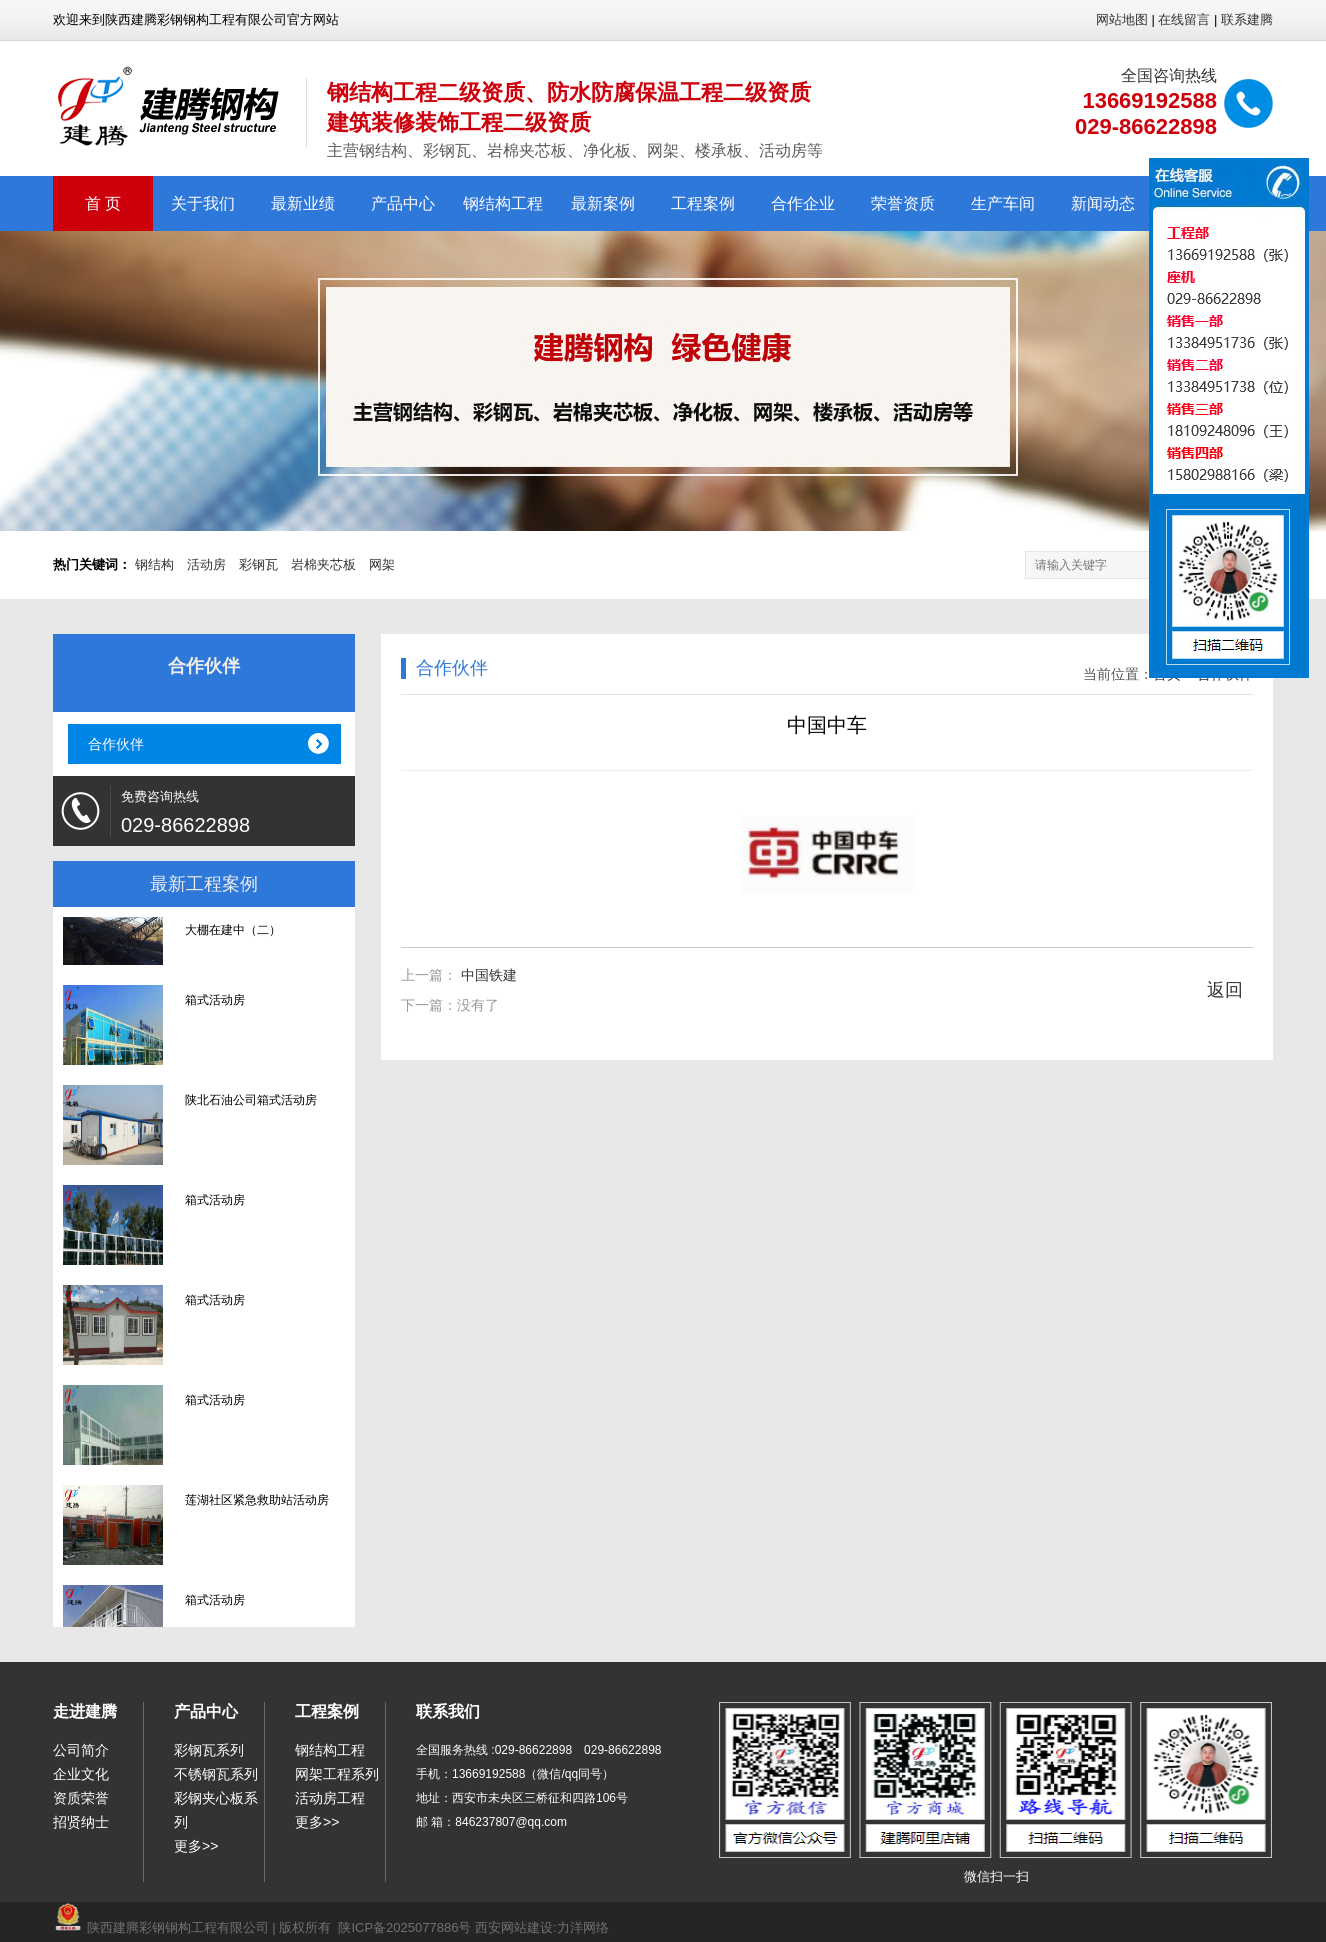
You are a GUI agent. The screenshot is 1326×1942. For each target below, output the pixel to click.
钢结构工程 (503, 203)
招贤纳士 (81, 1822)
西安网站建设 (514, 1927)
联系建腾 (1247, 19)
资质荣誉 (81, 1798)
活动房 (206, 564)
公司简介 (81, 1750)
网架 (382, 564)
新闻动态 (1103, 203)
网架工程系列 (337, 1774)
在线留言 (1184, 19)
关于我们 (203, 203)
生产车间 (1003, 203)
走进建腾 (85, 1711)
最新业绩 (303, 203)
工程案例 (703, 203)
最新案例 (603, 203)
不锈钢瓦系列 (216, 1774)
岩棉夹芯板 (323, 564)
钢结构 (154, 564)
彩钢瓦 (258, 564)
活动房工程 (330, 1798)
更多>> (196, 1846)
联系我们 (448, 1711)
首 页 (103, 203)
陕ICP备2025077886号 (404, 1927)
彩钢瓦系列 (209, 1750)
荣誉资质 (903, 203)
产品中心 (403, 203)
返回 (1225, 990)
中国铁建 (489, 975)
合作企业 (803, 203)
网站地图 (1122, 19)
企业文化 (81, 1774)
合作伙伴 (116, 744)
